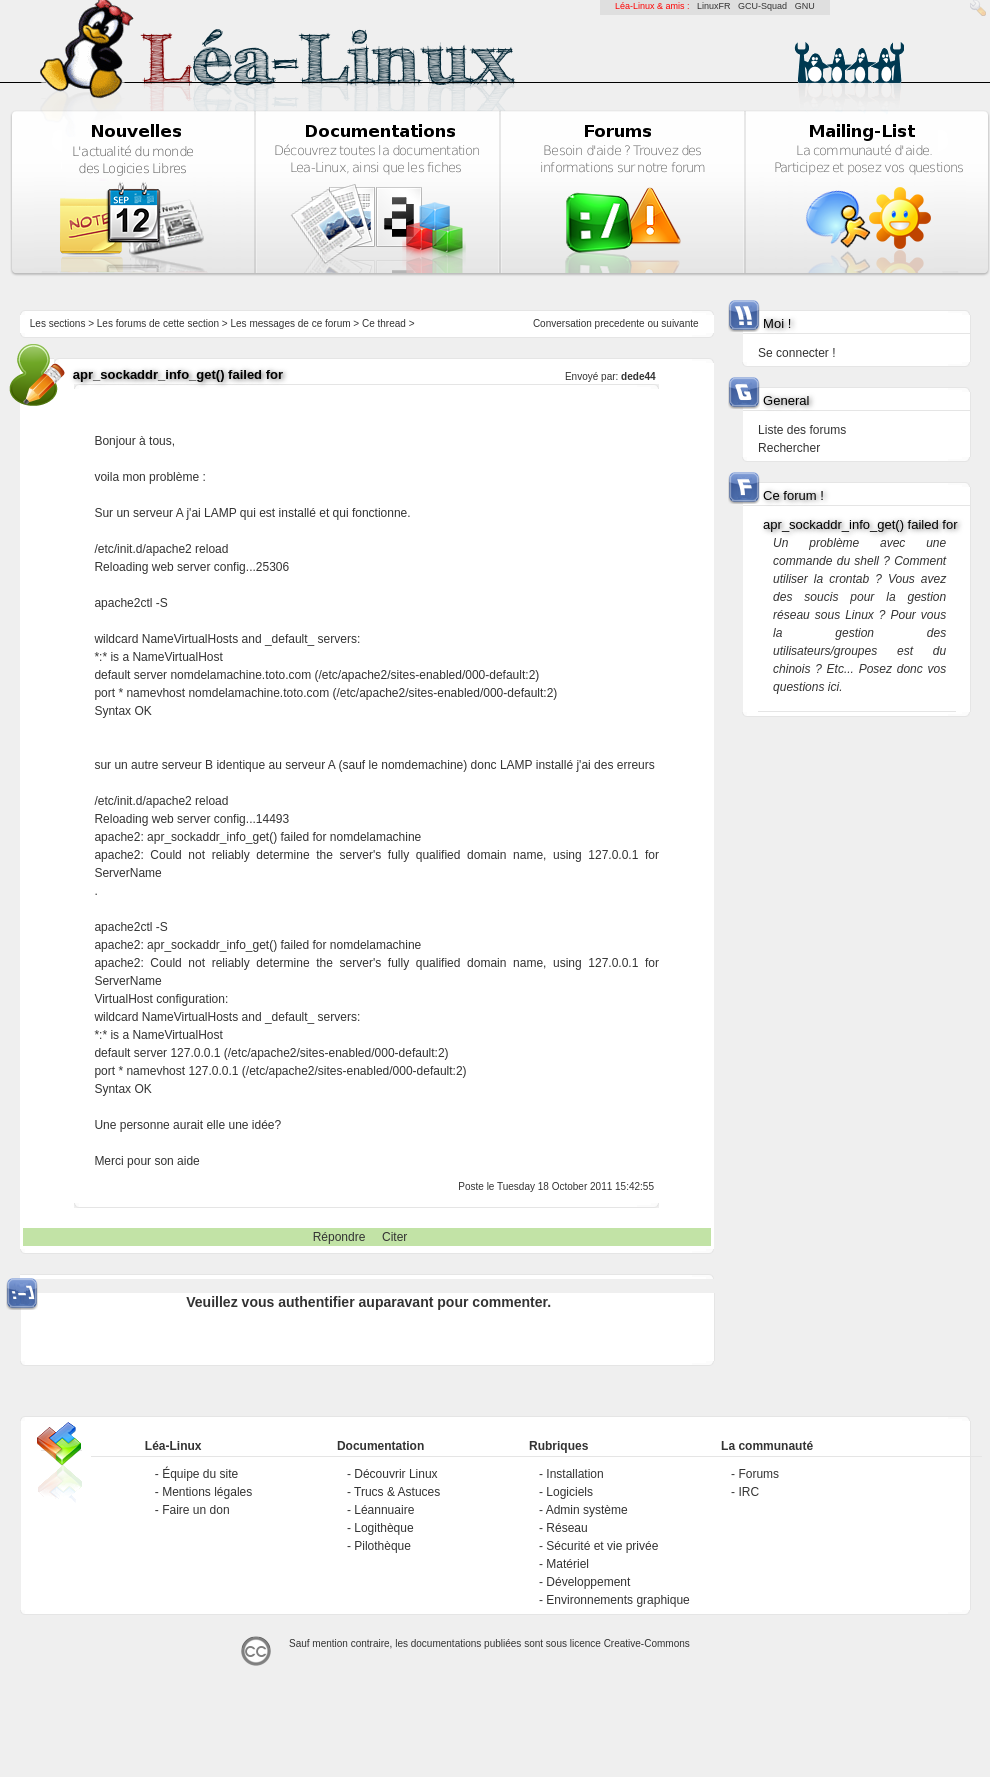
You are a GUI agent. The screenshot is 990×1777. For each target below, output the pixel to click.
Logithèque (383, 1528)
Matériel (567, 1564)
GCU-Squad (762, 6)
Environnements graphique (617, 1600)
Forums (758, 1474)
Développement (588, 1582)
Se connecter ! (796, 353)
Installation (574, 1474)
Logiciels (569, 1492)
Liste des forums (802, 430)
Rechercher (789, 448)
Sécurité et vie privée (602, 1546)
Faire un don (195, 1510)
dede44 (638, 376)
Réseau (566, 1528)
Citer (394, 1237)
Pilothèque (382, 1546)
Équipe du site (200, 1474)
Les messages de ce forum (291, 323)
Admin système (587, 1510)
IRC (748, 1492)
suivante (679, 323)
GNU (805, 6)
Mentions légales (207, 1492)
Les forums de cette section (158, 323)
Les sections (58, 323)
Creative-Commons (647, 1643)
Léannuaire (384, 1510)
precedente (620, 323)
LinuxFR (714, 6)
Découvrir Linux (395, 1474)
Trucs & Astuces (397, 1492)
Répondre (339, 1237)
